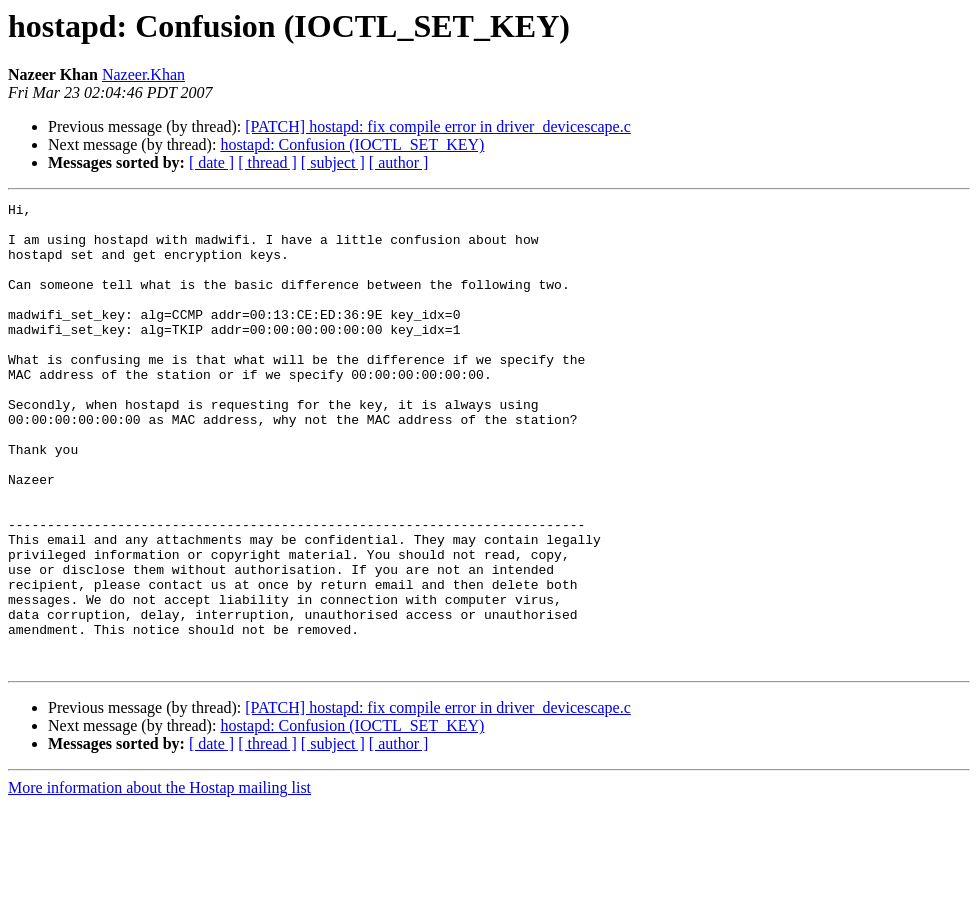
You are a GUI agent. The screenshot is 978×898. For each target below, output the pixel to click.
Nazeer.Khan (143, 74)
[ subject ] (333, 162)
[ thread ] (267, 162)
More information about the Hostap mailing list (159, 880)
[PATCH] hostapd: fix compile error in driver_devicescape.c (438, 126)
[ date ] (211, 162)
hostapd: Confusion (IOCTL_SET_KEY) (352, 144)
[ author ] (399, 162)
